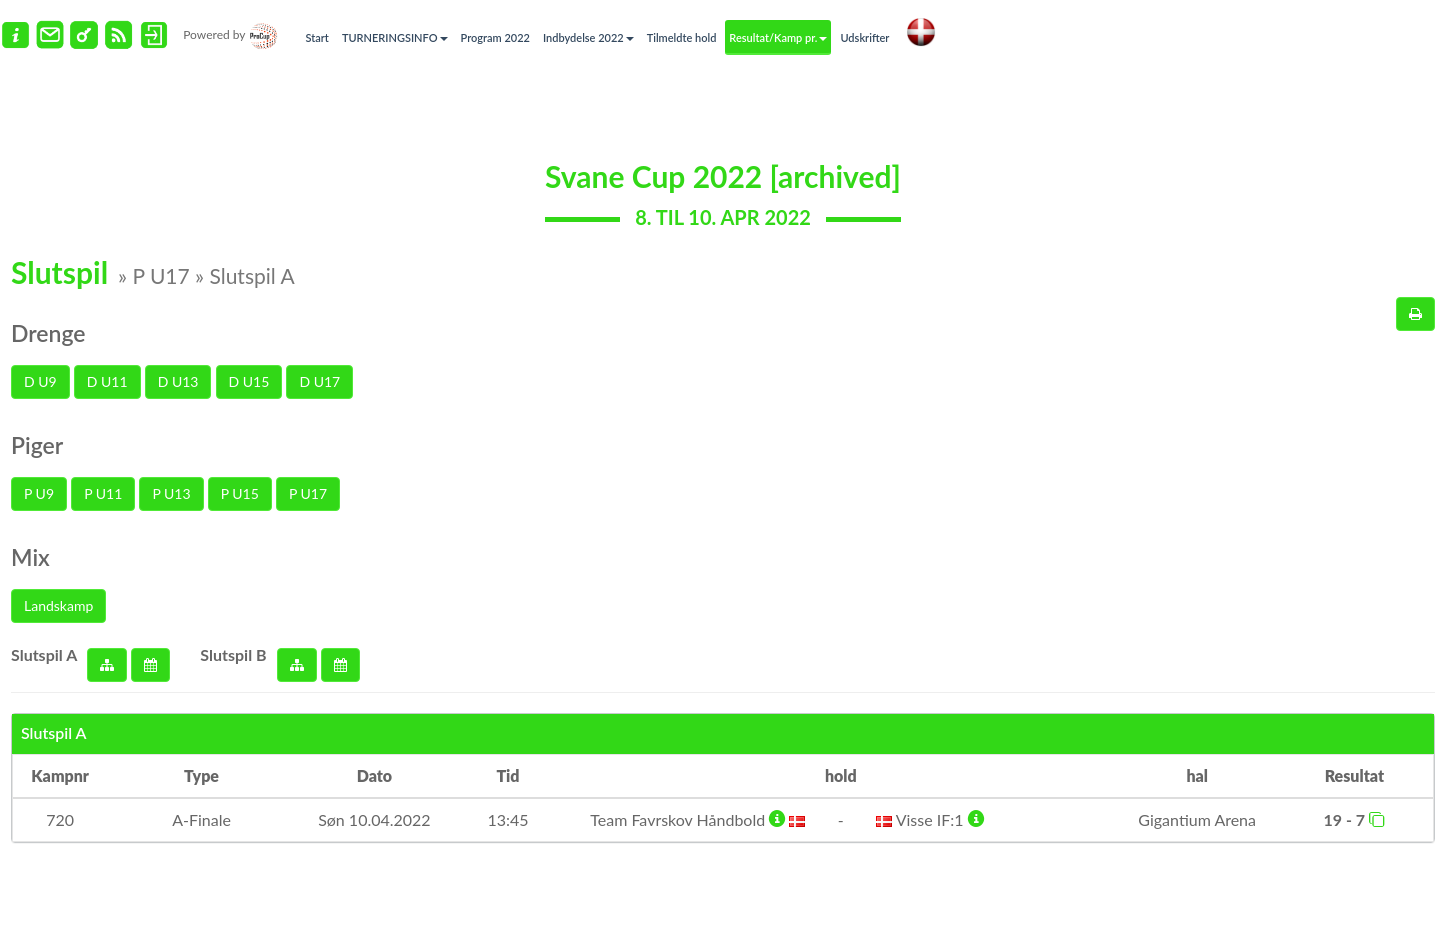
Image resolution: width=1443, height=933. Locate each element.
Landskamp (58, 605)
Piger (37, 445)
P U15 (240, 493)
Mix (30, 557)
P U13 (171, 493)
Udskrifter (864, 37)
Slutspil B (233, 654)
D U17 (319, 381)
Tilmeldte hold (682, 37)
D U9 (40, 381)
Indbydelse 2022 (588, 37)
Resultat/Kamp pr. (778, 37)
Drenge (48, 333)
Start (317, 37)
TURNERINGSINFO (395, 37)
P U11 (103, 493)
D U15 (249, 381)
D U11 (107, 381)
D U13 (178, 381)
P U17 (308, 493)
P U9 (39, 493)
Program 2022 (495, 37)
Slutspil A (44, 654)
